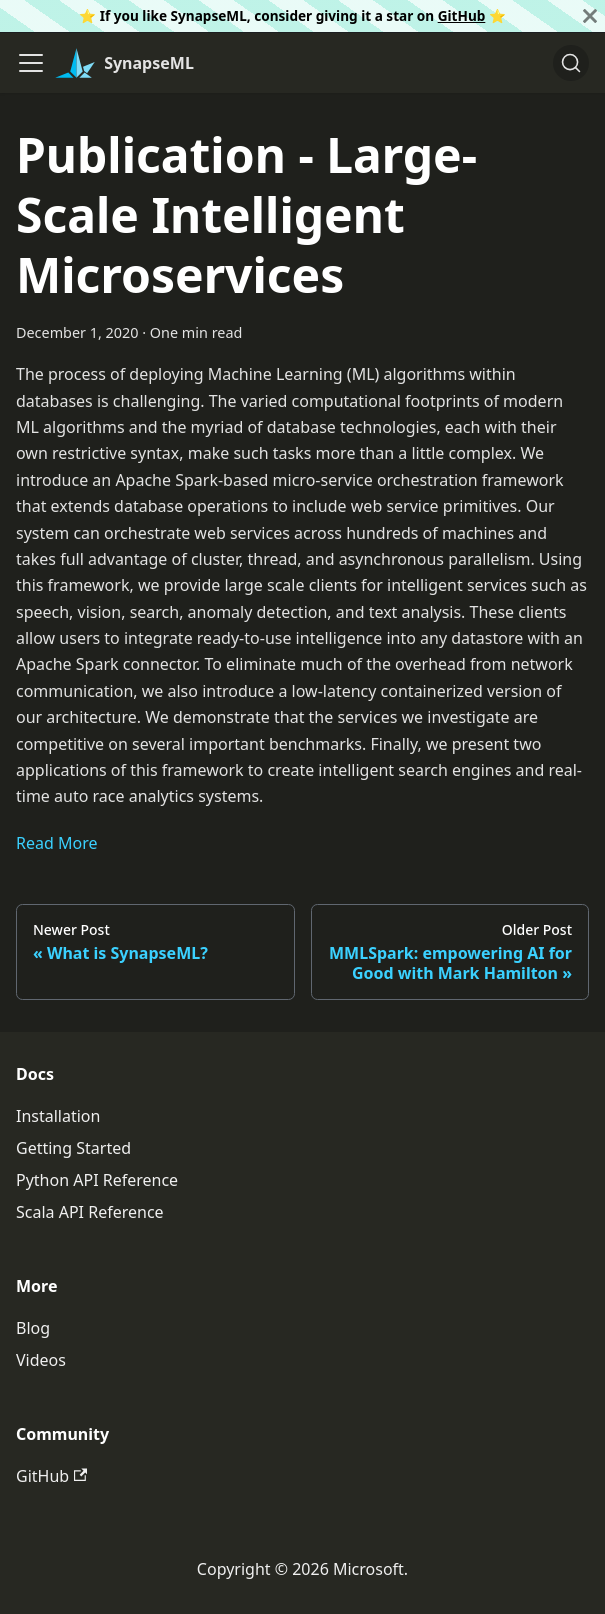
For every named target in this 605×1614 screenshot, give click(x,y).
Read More (56, 843)
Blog (33, 1328)
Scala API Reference (90, 1212)
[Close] (590, 16)
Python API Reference (97, 1180)
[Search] (571, 63)
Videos (41, 1360)
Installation (58, 1116)
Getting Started (73, 1148)
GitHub (462, 15)
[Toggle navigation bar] (31, 63)
